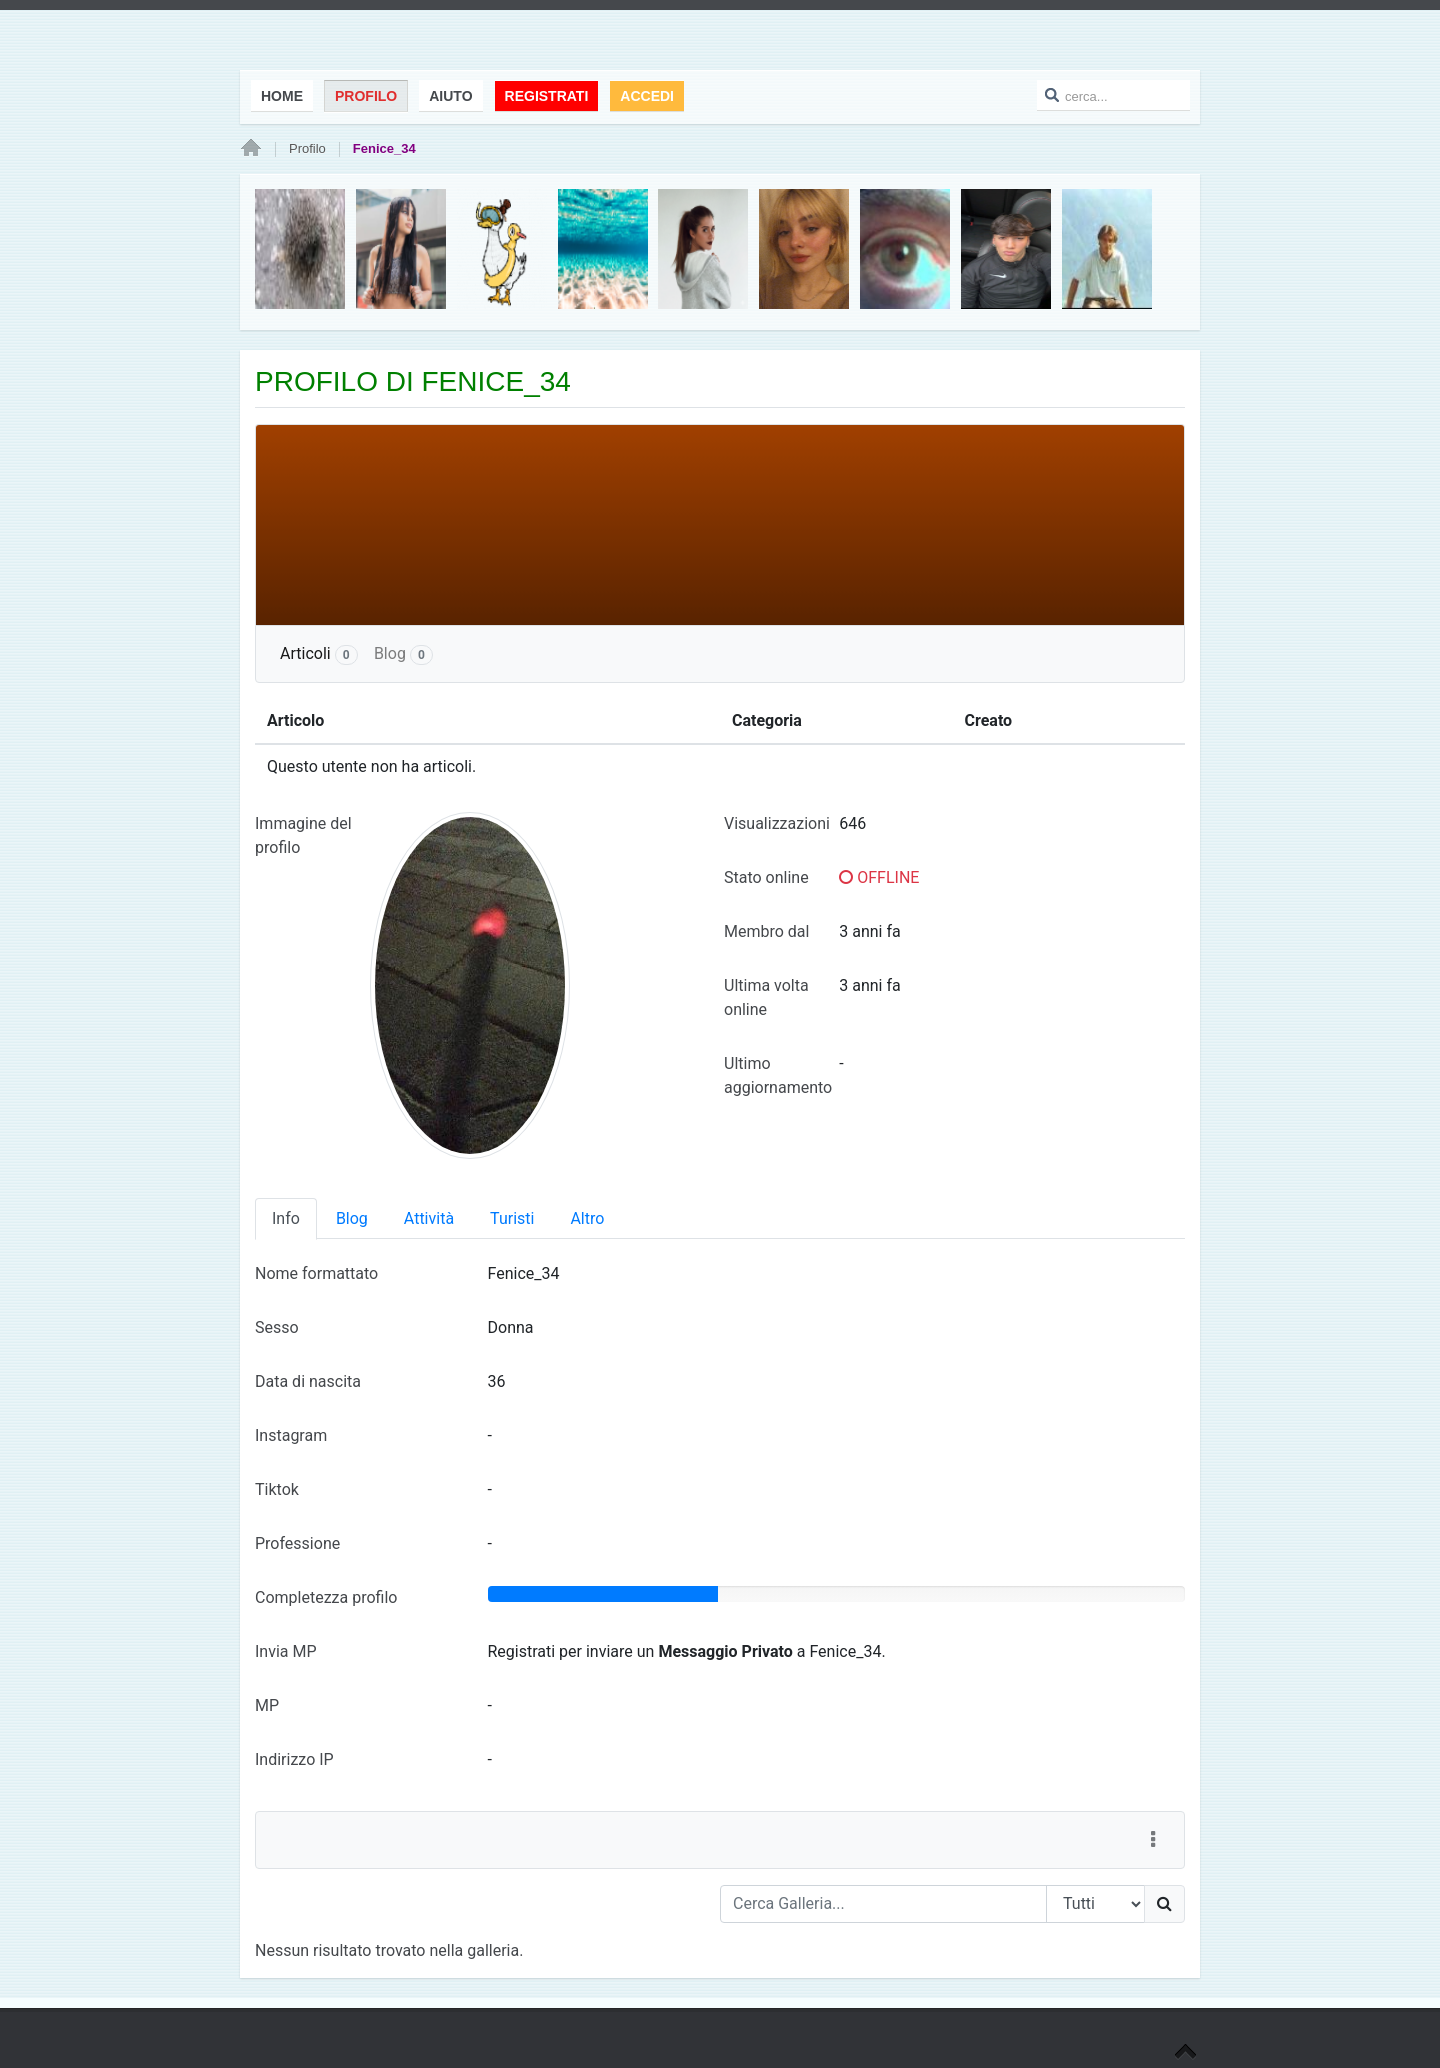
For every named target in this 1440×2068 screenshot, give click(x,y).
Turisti (512, 1218)
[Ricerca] (1164, 1904)
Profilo (307, 148)
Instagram (291, 1435)
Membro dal (766, 931)
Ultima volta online (766, 997)
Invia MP (286, 1651)
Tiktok (277, 1489)
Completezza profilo (326, 1597)
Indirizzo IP (294, 1759)
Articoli (319, 654)
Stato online (766, 877)
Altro (587, 1218)
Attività (429, 1218)
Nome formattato (316, 1273)
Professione (297, 1543)
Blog (403, 654)
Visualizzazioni (777, 823)
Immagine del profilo (303, 835)
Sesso (277, 1327)
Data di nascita (308, 1381)
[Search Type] (1095, 1904)
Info (286, 1218)
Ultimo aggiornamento (778, 1075)
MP (267, 1705)
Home (251, 149)
